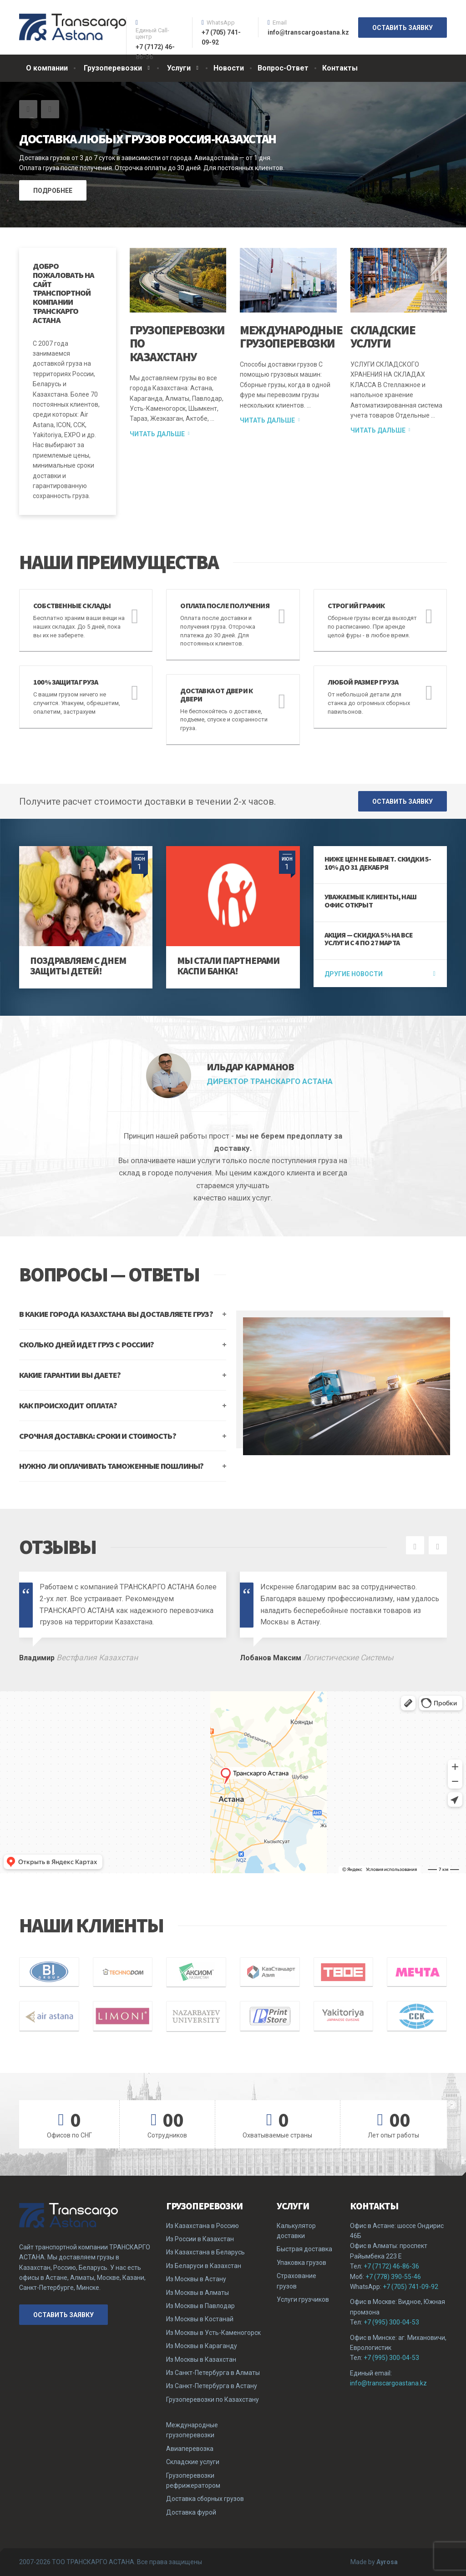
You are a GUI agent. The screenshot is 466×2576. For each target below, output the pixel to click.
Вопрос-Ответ (283, 68)
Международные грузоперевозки (291, 336)
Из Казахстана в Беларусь (205, 2252)
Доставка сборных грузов (205, 2498)
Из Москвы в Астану (196, 2279)
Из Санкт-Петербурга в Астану (211, 2385)
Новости (228, 68)
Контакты (340, 68)
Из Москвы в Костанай (199, 2319)
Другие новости (353, 974)
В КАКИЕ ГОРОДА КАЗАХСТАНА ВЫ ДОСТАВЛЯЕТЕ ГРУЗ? (116, 1314)
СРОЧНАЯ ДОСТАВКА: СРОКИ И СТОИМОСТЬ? (97, 1436)
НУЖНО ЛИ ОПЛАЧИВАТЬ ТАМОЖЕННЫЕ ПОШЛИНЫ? (111, 1466)
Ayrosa (387, 2562)
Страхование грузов (296, 2280)
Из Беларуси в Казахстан (203, 2265)
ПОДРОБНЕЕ (52, 190)
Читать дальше (157, 434)
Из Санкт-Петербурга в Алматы (213, 2372)
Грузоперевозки (113, 68)
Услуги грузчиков (303, 2299)
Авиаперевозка (189, 2448)
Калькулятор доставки (296, 2230)
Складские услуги (382, 336)
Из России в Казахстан (200, 2239)
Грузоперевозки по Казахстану (212, 2399)
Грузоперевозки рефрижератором (193, 2480)
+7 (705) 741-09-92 (410, 2286)
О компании (47, 68)
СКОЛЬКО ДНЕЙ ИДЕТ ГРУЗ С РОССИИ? (86, 1344)
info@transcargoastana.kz (388, 2383)
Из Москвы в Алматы (197, 2292)
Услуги (179, 68)
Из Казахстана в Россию (202, 2225)
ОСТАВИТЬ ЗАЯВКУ (402, 27)
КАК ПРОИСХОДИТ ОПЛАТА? (68, 1405)
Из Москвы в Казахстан (201, 2359)
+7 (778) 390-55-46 (393, 2276)
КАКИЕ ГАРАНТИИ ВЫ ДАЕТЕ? (70, 1375)
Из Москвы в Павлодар (200, 2305)
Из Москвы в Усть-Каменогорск (213, 2332)
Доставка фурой (191, 2512)
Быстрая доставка (304, 2249)
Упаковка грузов (301, 2262)
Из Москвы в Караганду (201, 2345)
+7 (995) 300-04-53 (391, 2322)
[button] (28, 109)
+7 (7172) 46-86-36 (391, 2266)
